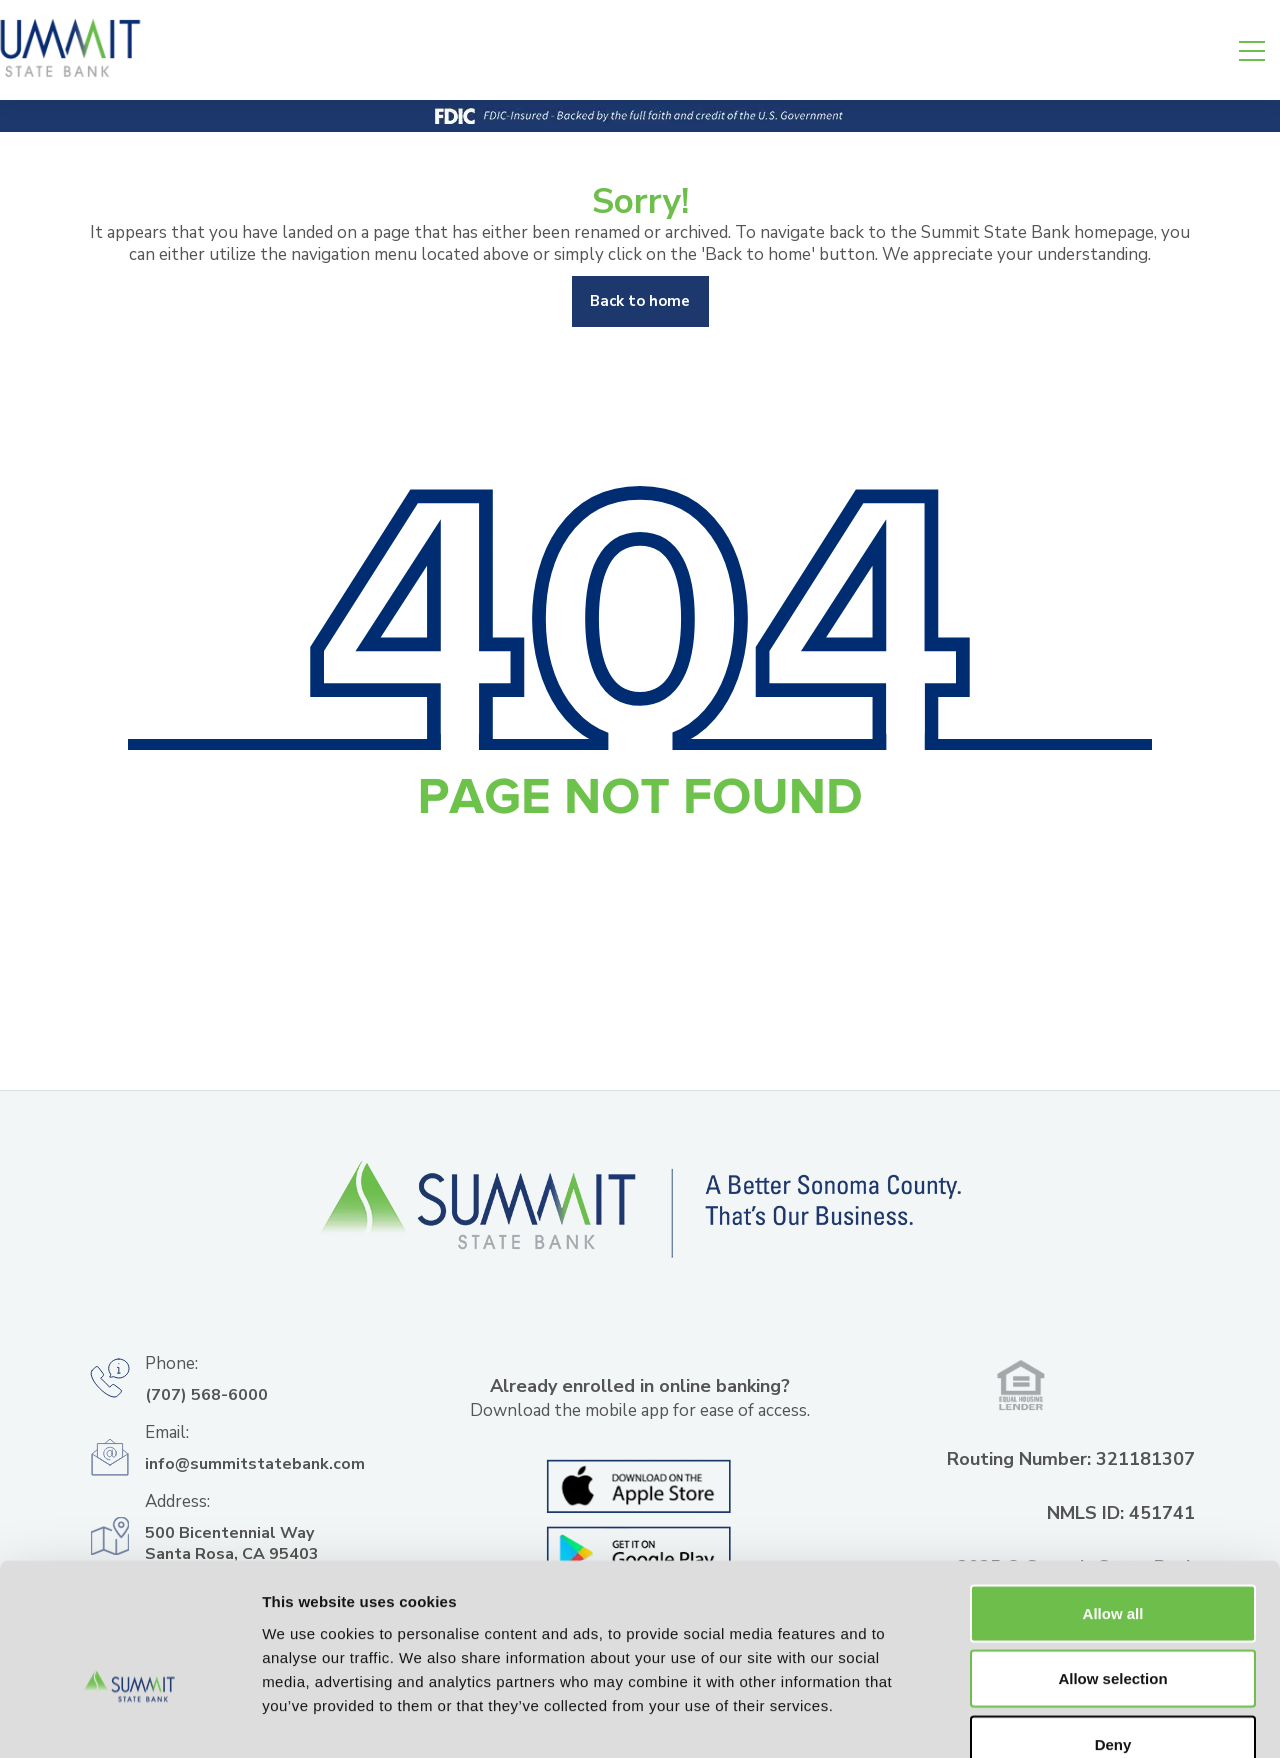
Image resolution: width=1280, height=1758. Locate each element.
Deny (1113, 1626)
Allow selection (1112, 1561)
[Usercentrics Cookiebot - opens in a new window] (129, 1719)
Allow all (1113, 1495)
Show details (1049, 1718)
